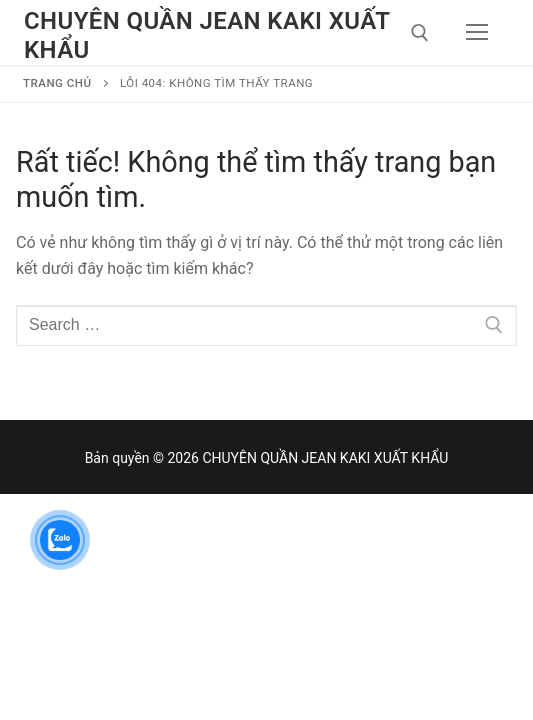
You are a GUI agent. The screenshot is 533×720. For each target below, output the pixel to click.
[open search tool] (420, 33)
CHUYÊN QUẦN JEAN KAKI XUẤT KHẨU (207, 35)
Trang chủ (57, 83)
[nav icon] (477, 33)
